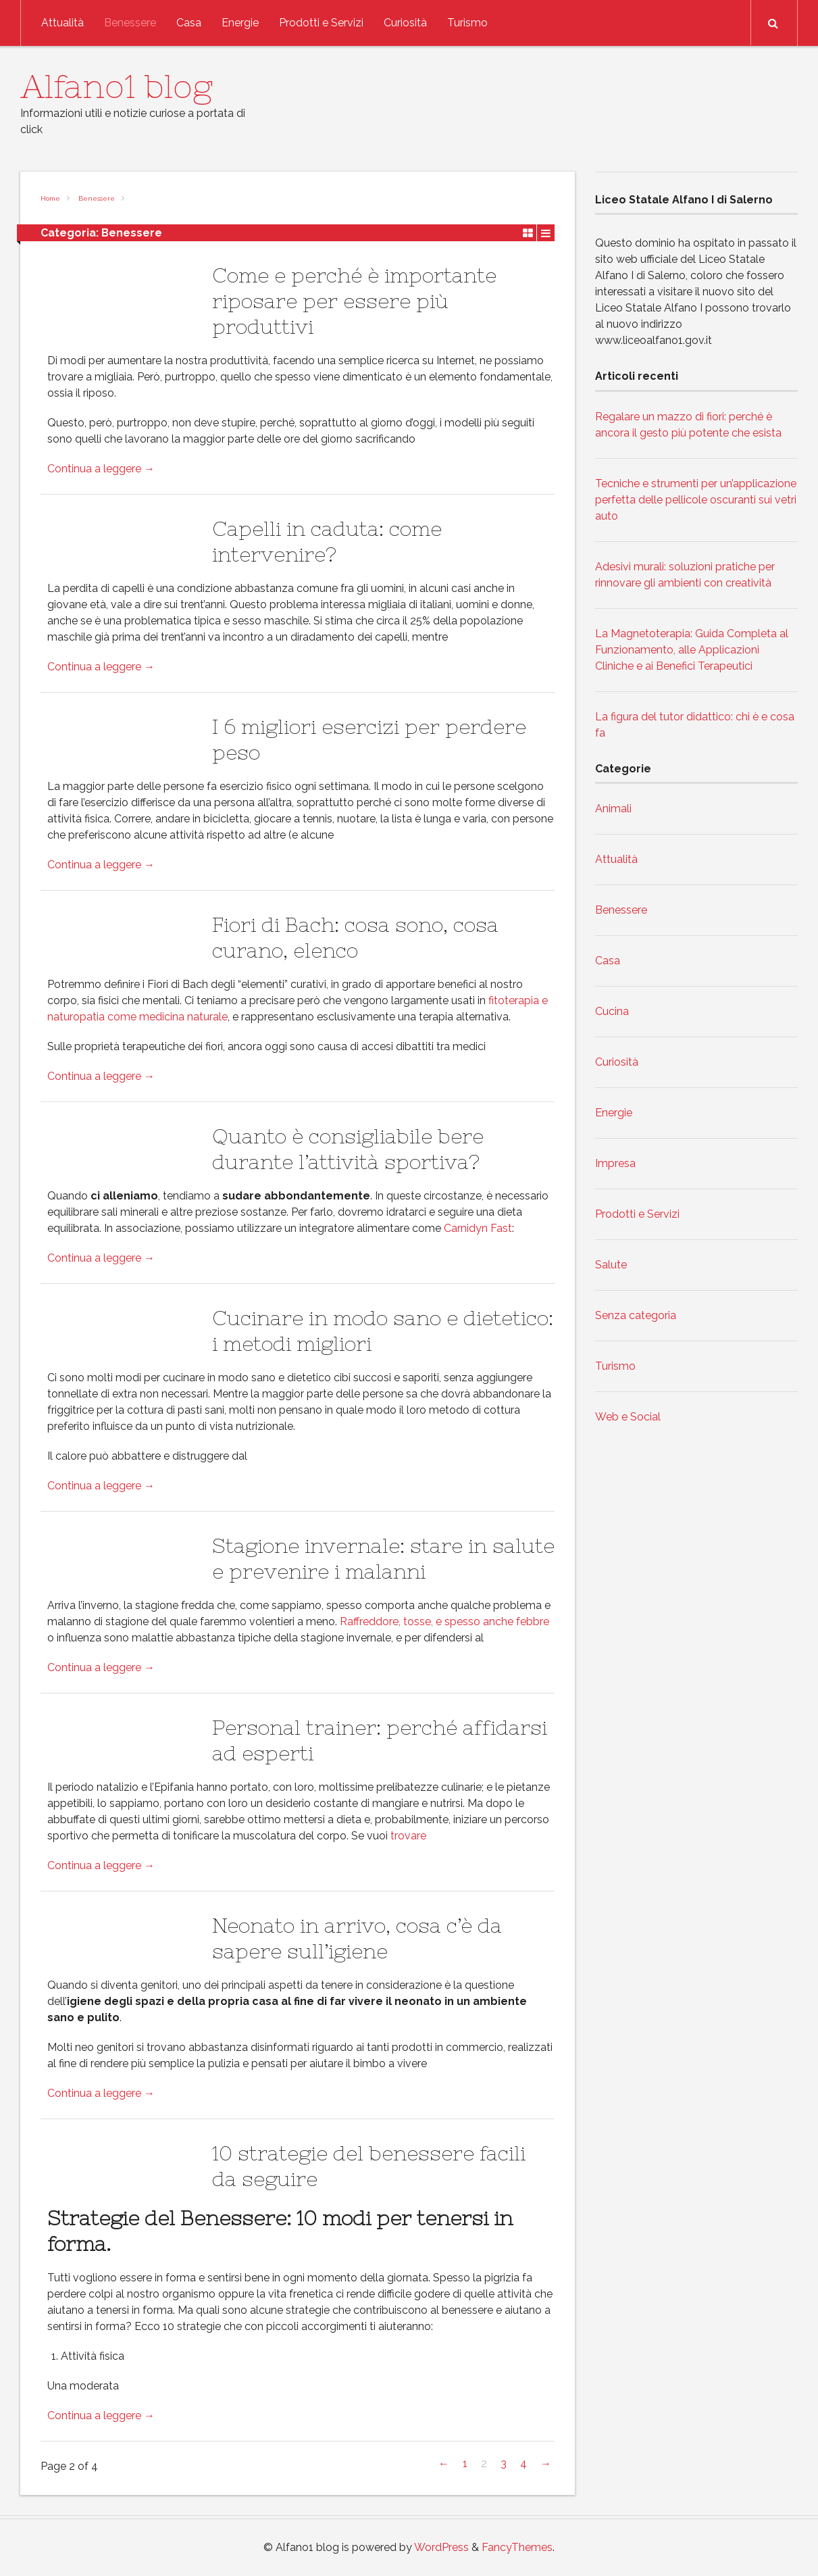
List (546, 232)
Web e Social (628, 1416)
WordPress (441, 2547)
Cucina (612, 1011)
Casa (188, 22)
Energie (240, 22)
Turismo (467, 22)
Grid (528, 232)
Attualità (62, 22)
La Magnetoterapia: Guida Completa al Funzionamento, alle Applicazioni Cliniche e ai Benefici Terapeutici (691, 649)
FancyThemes (517, 2547)
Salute (611, 1264)
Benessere (130, 22)
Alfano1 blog (116, 86)
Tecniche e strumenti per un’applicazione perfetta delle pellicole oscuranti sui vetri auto (695, 499)
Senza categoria (635, 1315)
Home (50, 198)
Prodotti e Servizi (321, 22)
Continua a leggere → (101, 468)
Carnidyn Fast (478, 1228)
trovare (408, 1835)
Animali (613, 808)
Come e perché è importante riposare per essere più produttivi (354, 301)
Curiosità (405, 22)
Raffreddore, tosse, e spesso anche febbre (444, 1621)
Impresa (615, 1163)
